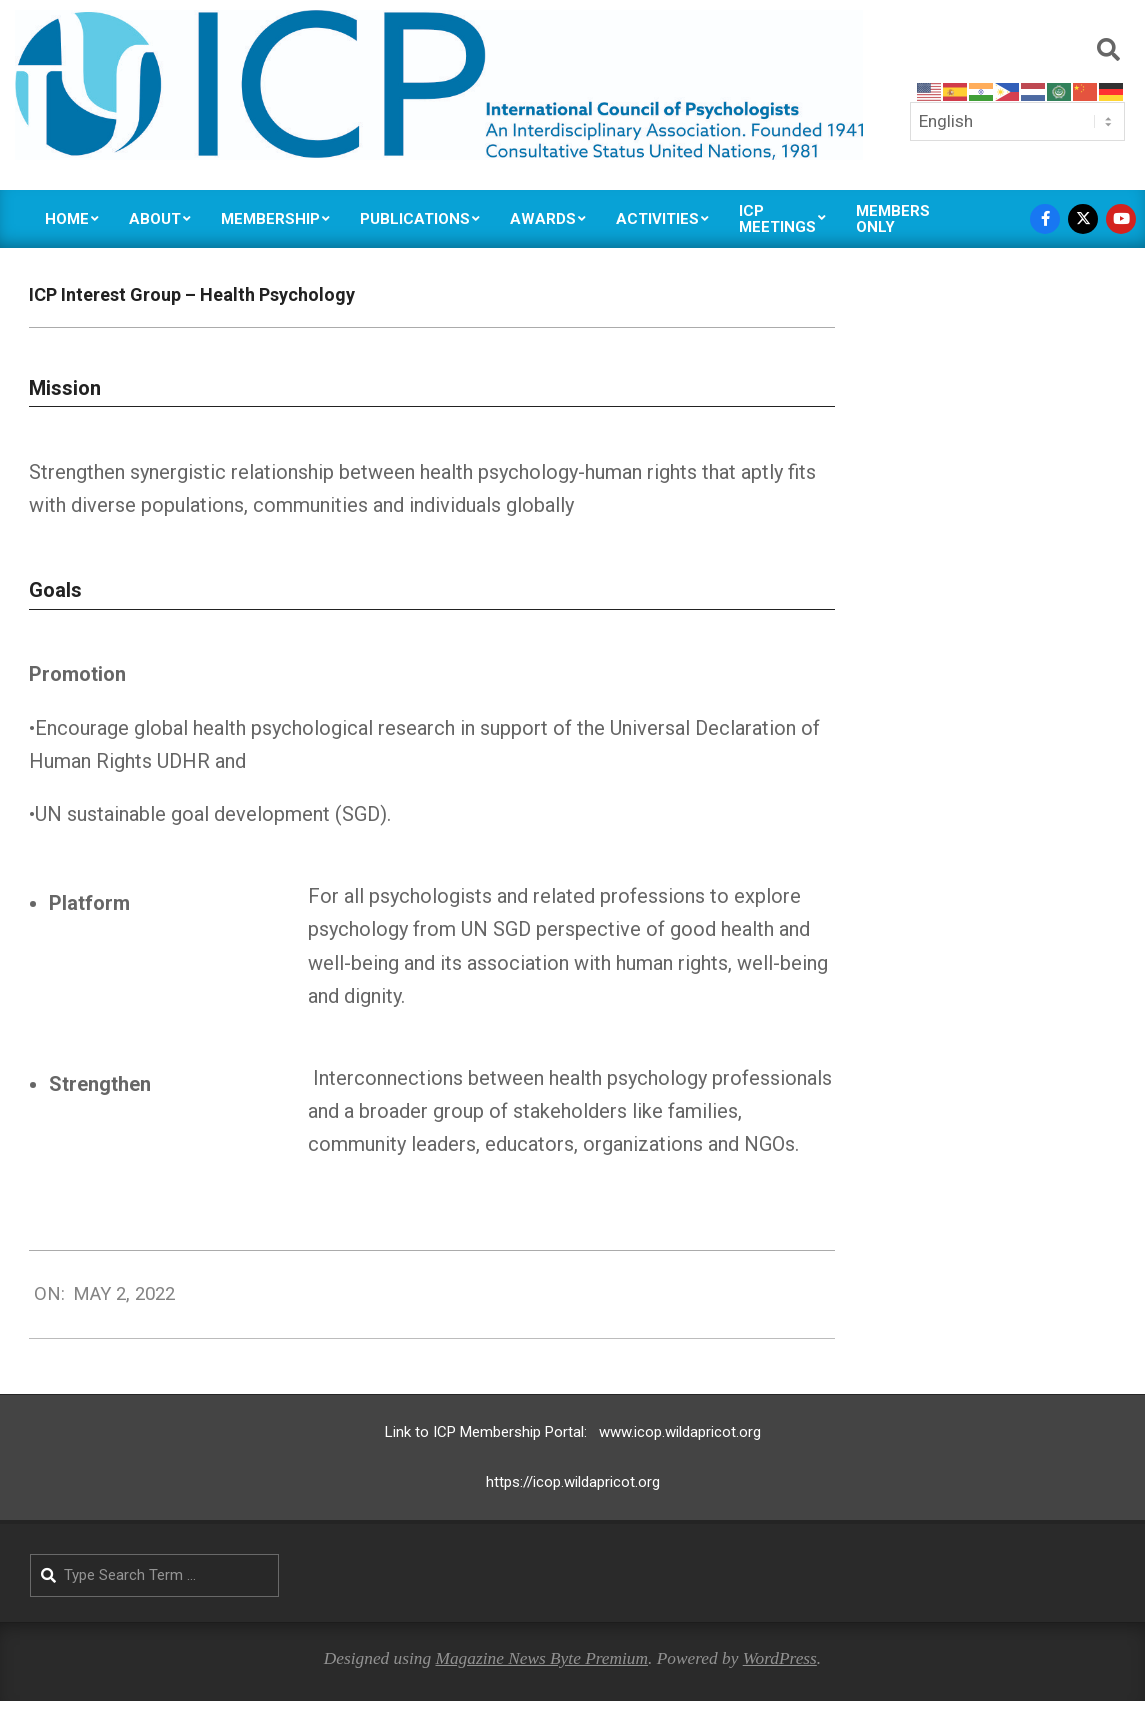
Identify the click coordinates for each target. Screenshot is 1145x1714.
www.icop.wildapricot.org (680, 1432)
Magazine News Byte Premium (541, 1658)
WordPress (780, 1658)
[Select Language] (1017, 121)
